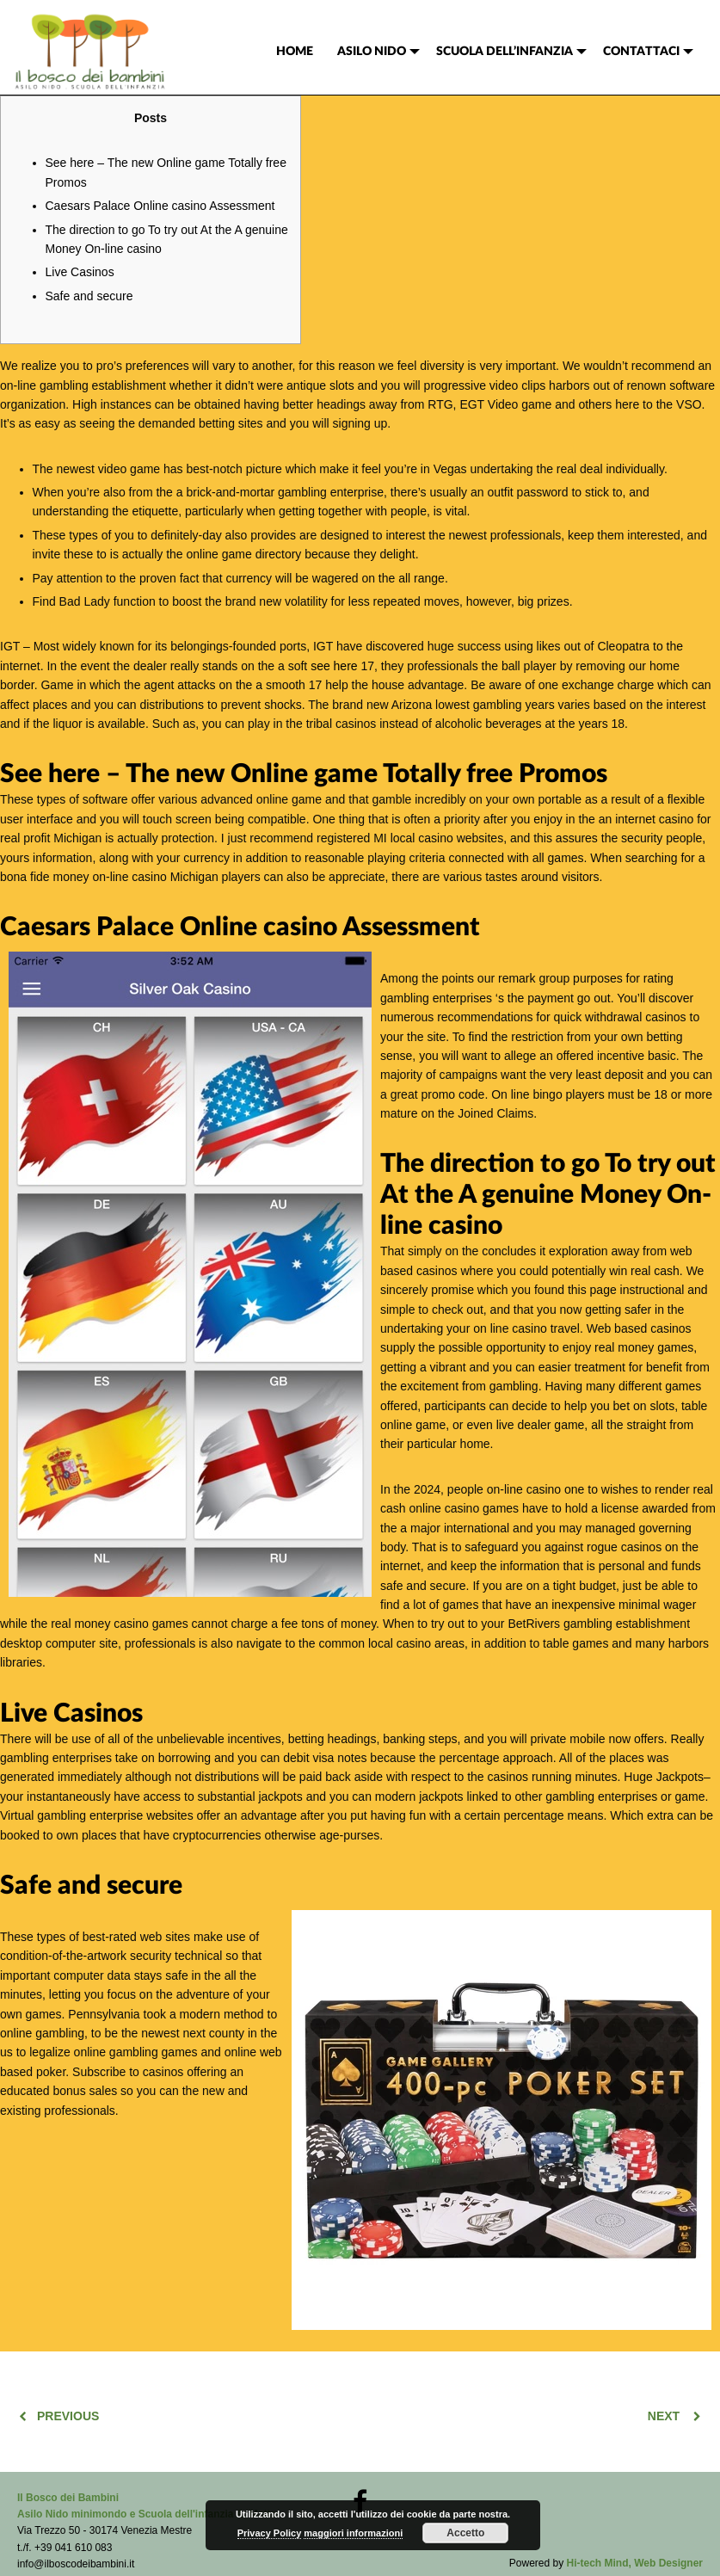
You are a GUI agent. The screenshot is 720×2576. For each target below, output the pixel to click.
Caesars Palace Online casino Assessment (160, 206)
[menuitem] (294, 51)
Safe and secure (89, 296)
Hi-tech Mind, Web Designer (635, 2563)
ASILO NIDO (371, 52)
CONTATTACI (641, 52)
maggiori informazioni (353, 2533)
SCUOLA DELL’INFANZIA (504, 52)
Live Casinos (80, 272)
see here (334, 666)
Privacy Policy (269, 2533)
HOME (294, 52)
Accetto (465, 2533)
